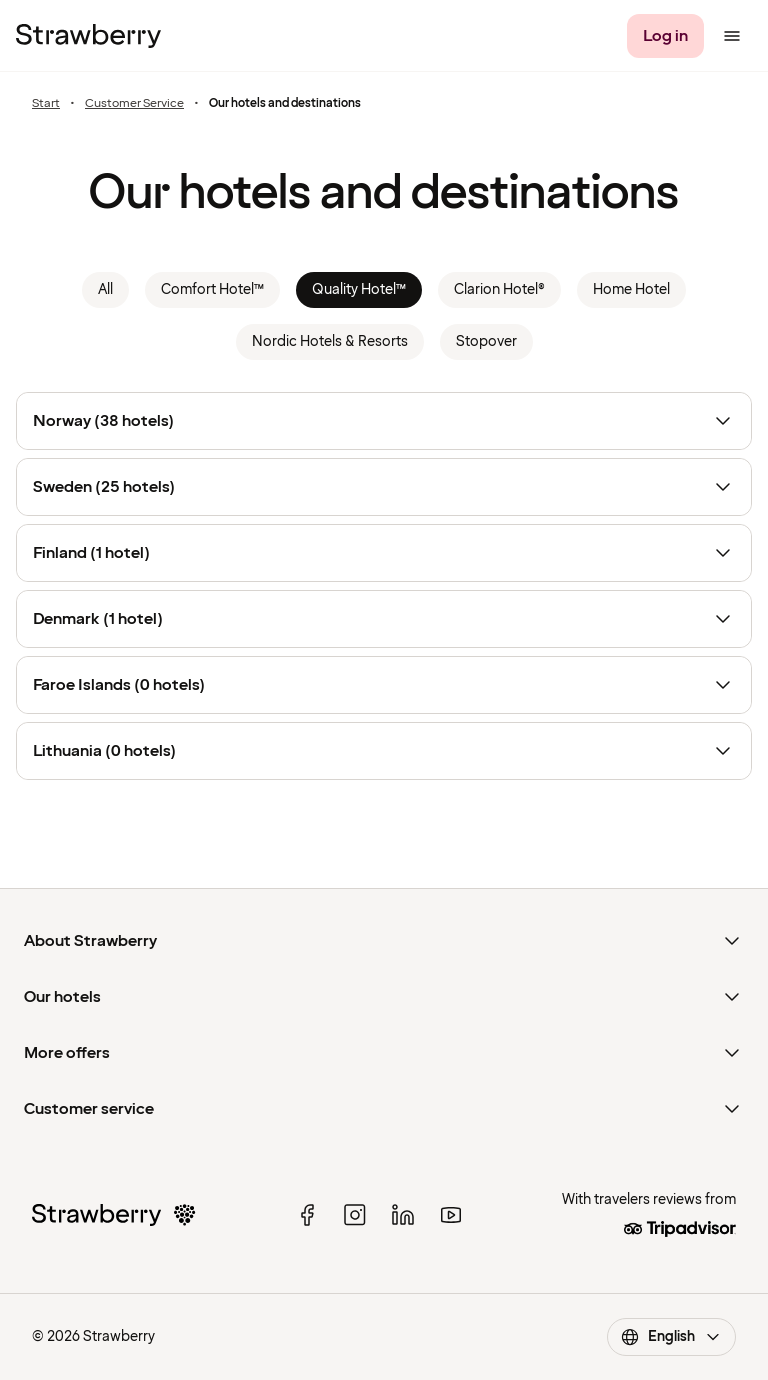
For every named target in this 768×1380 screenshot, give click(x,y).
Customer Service (134, 104)
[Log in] (665, 36)
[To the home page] (88, 36)
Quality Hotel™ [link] (359, 289)
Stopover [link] (486, 341)
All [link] (105, 289)
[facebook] (307, 1215)
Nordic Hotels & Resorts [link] (330, 341)
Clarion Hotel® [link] (499, 289)
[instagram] (355, 1215)
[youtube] (451, 1215)
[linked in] (403, 1215)
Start (46, 104)
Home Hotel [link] (631, 289)
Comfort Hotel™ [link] (212, 289)
